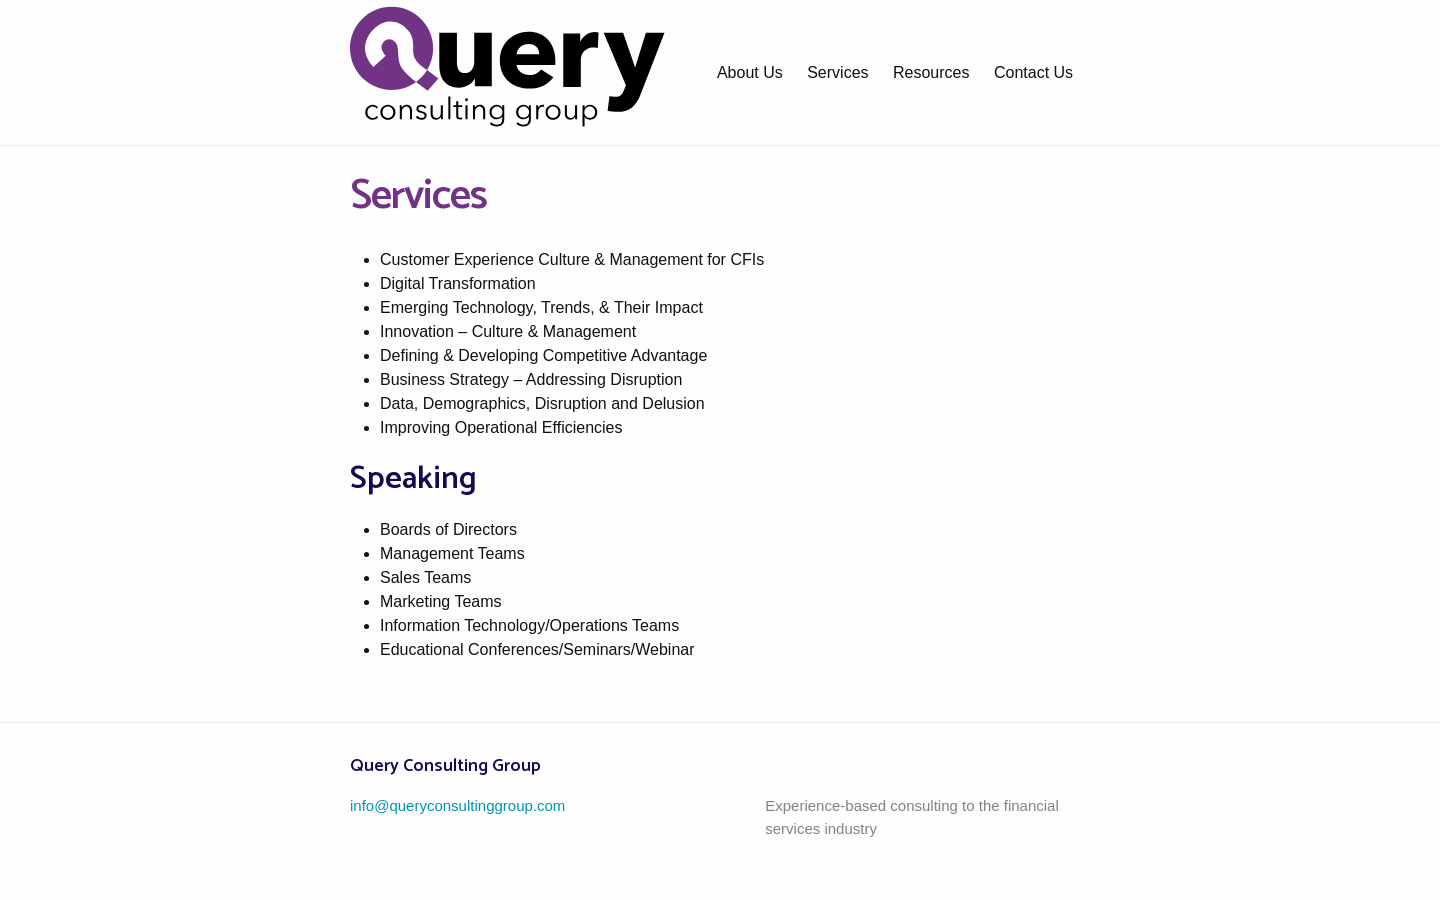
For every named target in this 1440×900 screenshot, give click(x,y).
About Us (750, 72)
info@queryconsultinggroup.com (457, 805)
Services (837, 72)
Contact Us (1033, 72)
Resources (931, 72)
